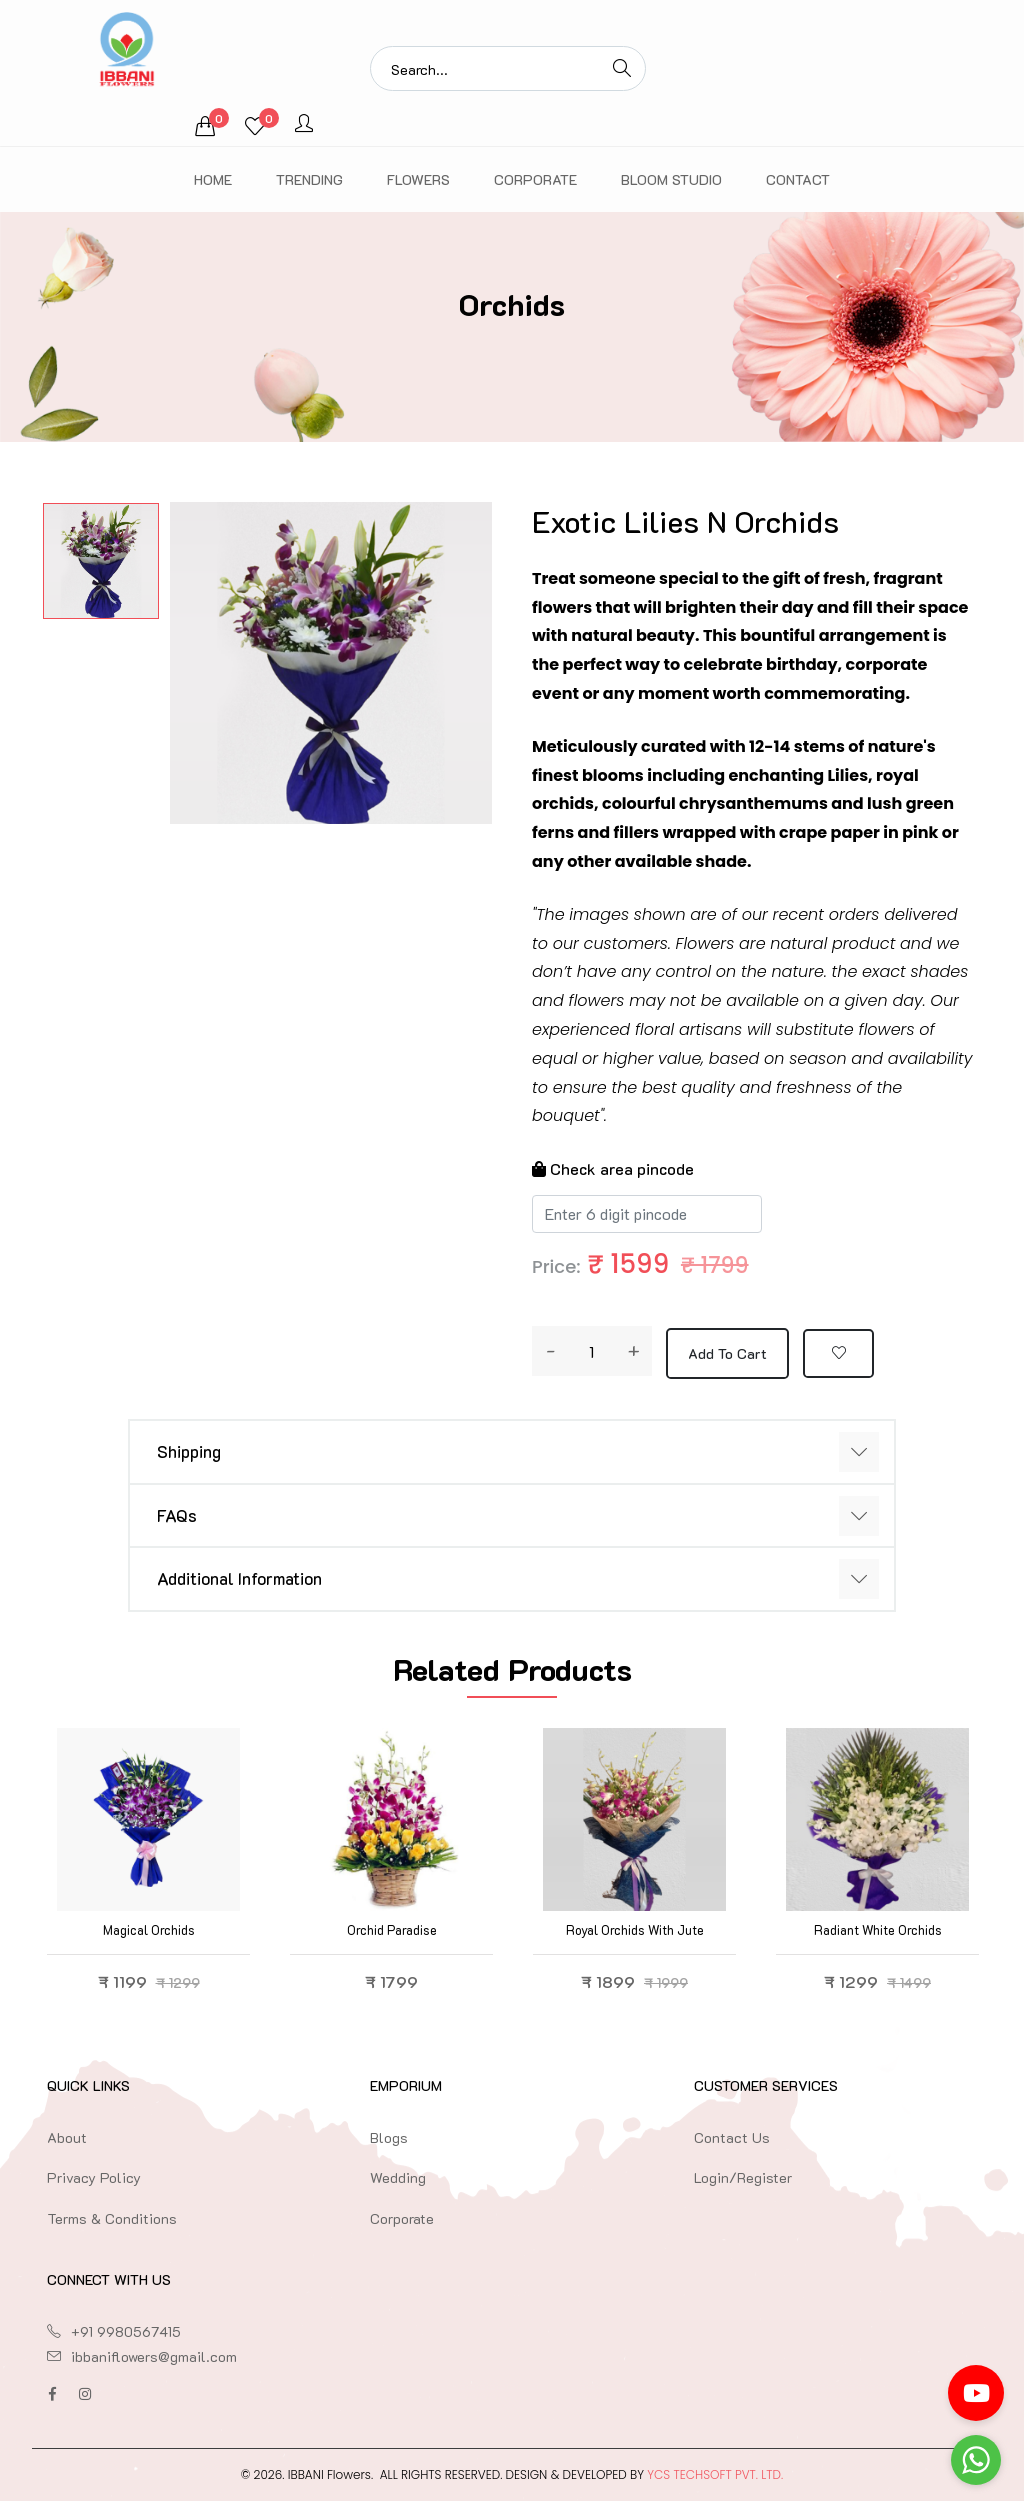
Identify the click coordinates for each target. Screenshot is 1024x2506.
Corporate (535, 179)
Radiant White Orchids (877, 1934)
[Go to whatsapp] (976, 2460)
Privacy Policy (94, 2183)
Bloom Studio (671, 179)
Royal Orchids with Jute (634, 1934)
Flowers (418, 179)
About (67, 2142)
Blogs (389, 2142)
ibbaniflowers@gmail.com (154, 2361)
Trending (309, 179)
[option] (101, 561)
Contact (798, 179)
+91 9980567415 (126, 2336)
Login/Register (743, 2183)
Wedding (398, 2183)
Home (213, 179)
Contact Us (732, 2142)
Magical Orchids (149, 1934)
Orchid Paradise (391, 1934)
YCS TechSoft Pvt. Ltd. (715, 2479)
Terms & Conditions (112, 2223)
